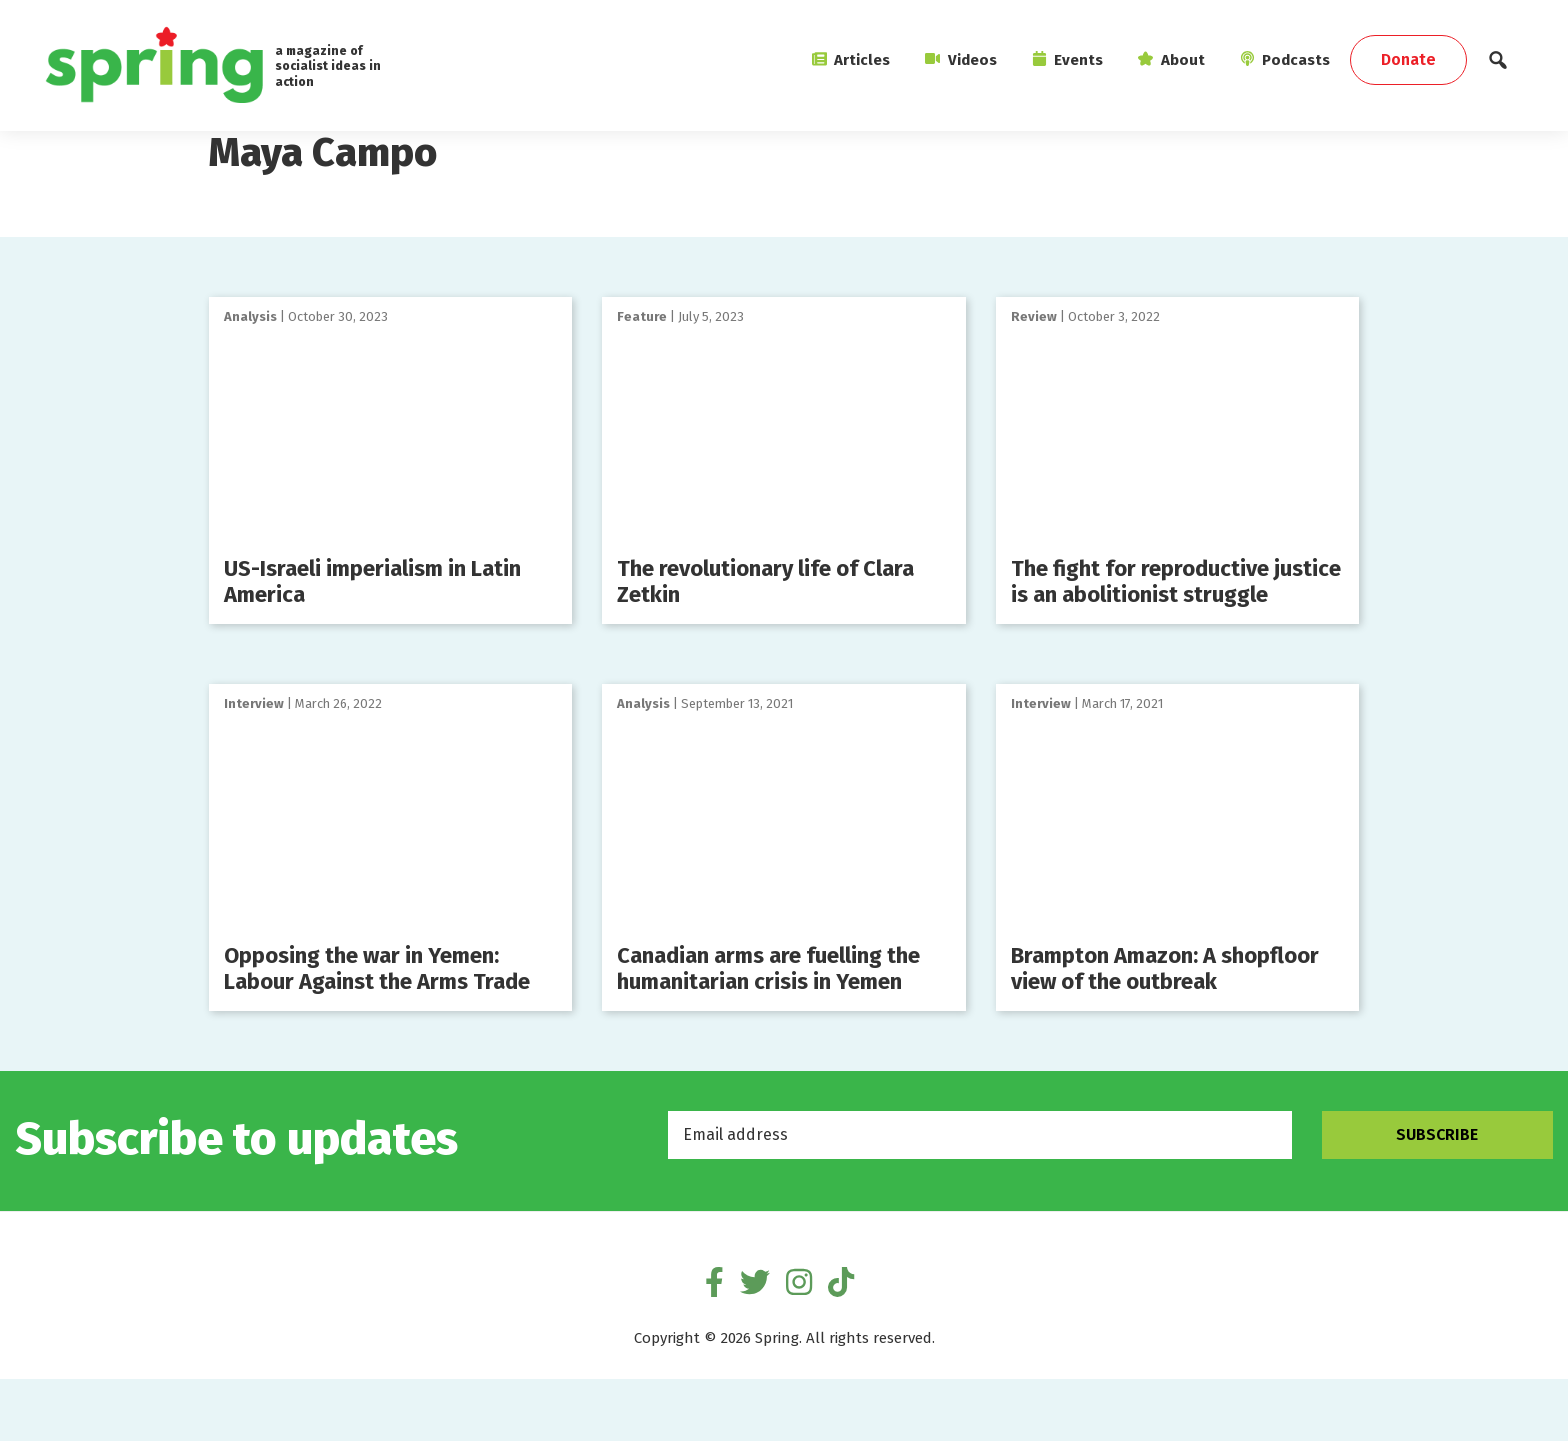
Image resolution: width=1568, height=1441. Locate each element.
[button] (1498, 65)
